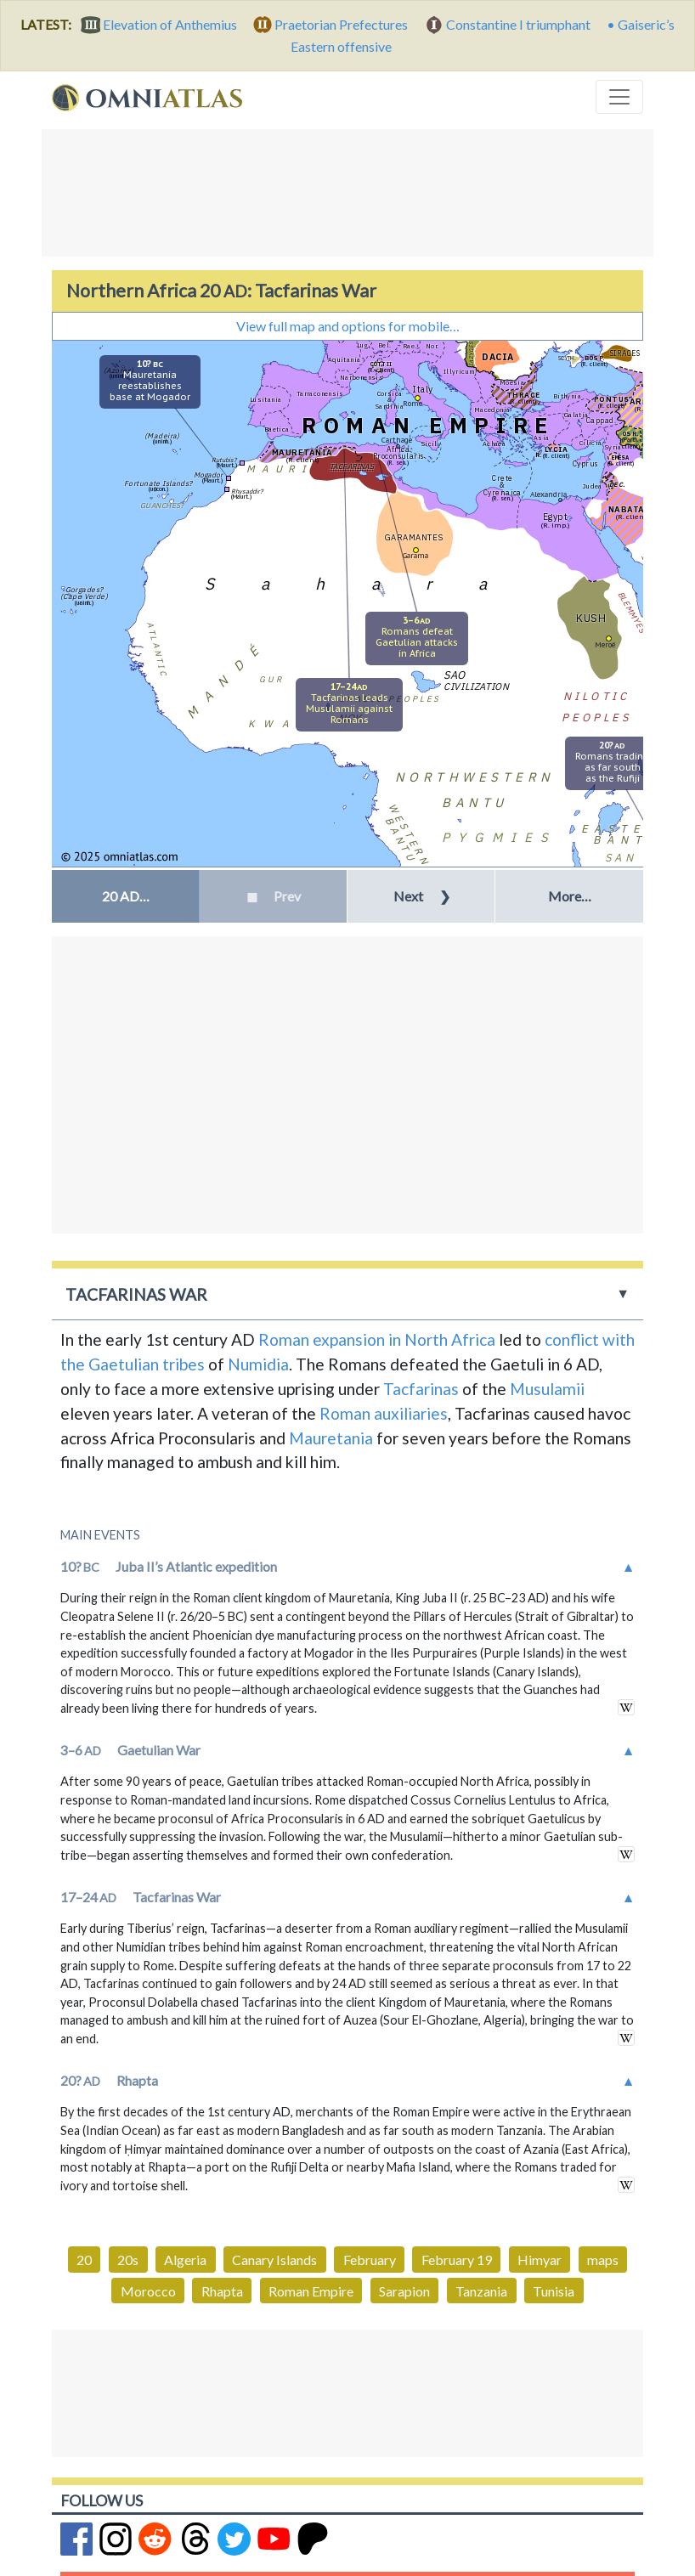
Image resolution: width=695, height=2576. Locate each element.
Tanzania (481, 2291)
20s (127, 2259)
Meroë (605, 644)
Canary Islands (274, 2259)
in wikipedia (626, 1707)
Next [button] (421, 896)
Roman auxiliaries (383, 1413)
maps (603, 2259)
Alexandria (548, 494)
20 (84, 2259)
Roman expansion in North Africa (376, 1339)
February (369, 2259)
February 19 (456, 2259)
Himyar (539, 2259)
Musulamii (547, 1388)
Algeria (185, 2259)
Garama (415, 555)
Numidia (258, 1364)
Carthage (396, 439)
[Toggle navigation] (619, 97)
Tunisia (553, 2291)
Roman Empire (310, 2291)
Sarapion (404, 2291)
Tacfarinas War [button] (136, 1294)
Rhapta (222, 2291)
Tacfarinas (421, 1388)
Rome (412, 403)
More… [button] (569, 896)
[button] (125, 896)
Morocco (148, 2291)
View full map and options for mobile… (348, 326)
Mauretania (331, 1438)
